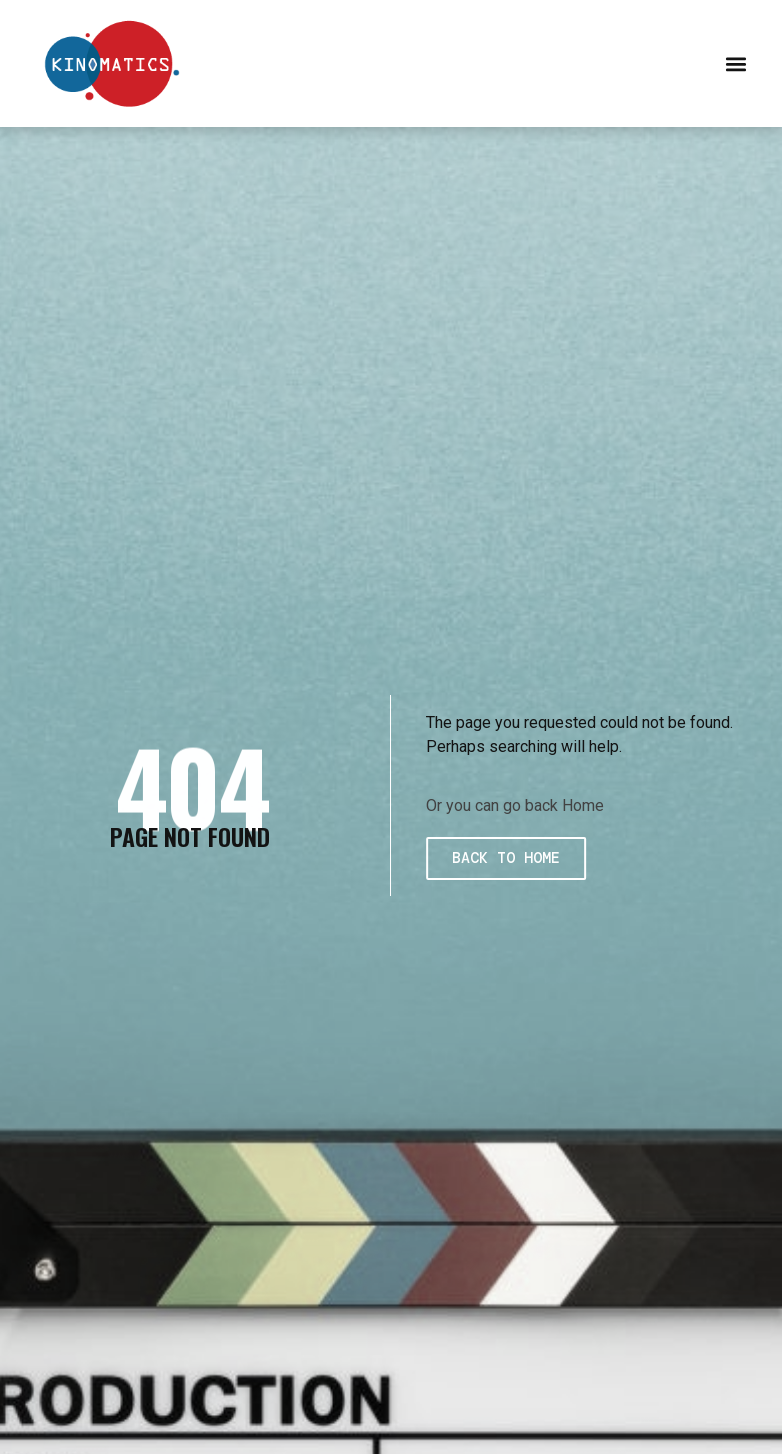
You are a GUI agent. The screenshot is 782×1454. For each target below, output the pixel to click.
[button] (735, 63)
